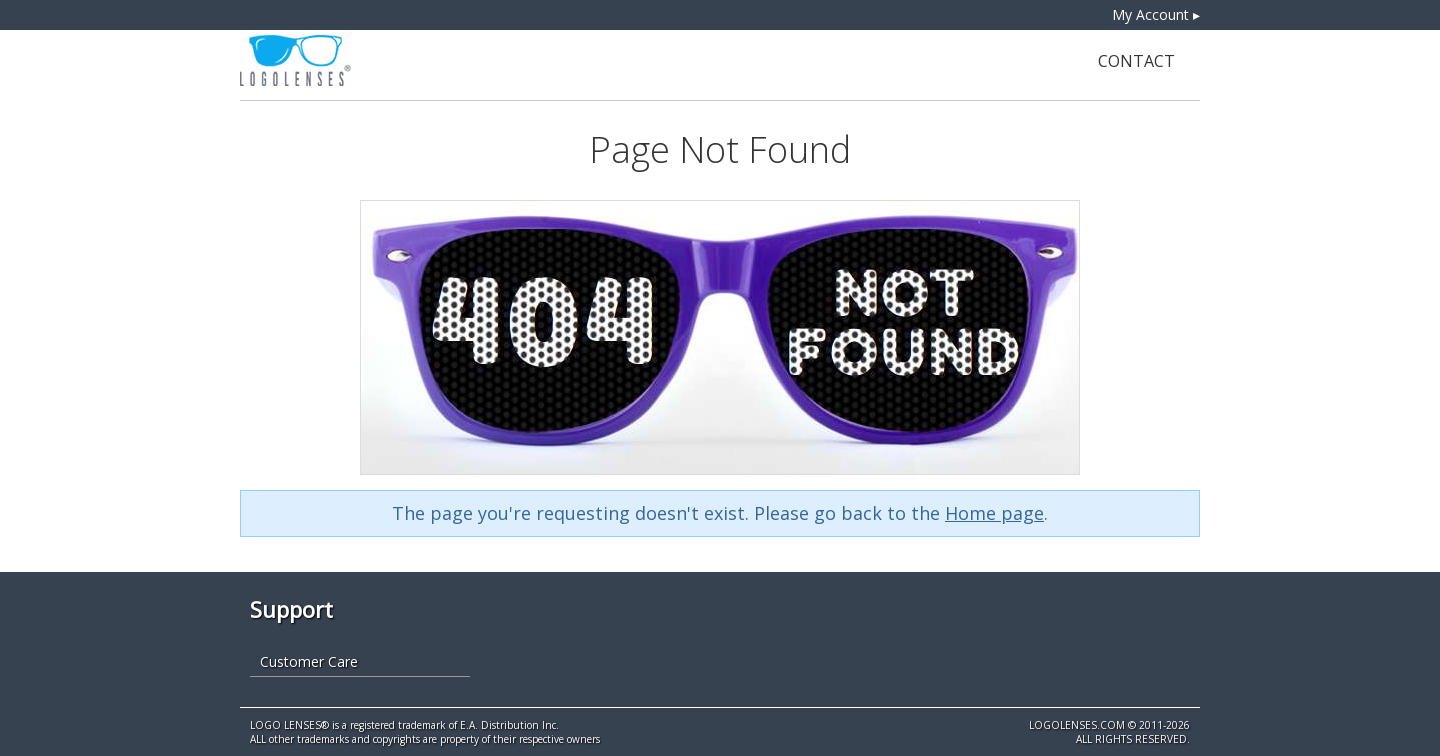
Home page (994, 513)
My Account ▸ (1156, 14)
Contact (1136, 61)
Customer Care (309, 661)
